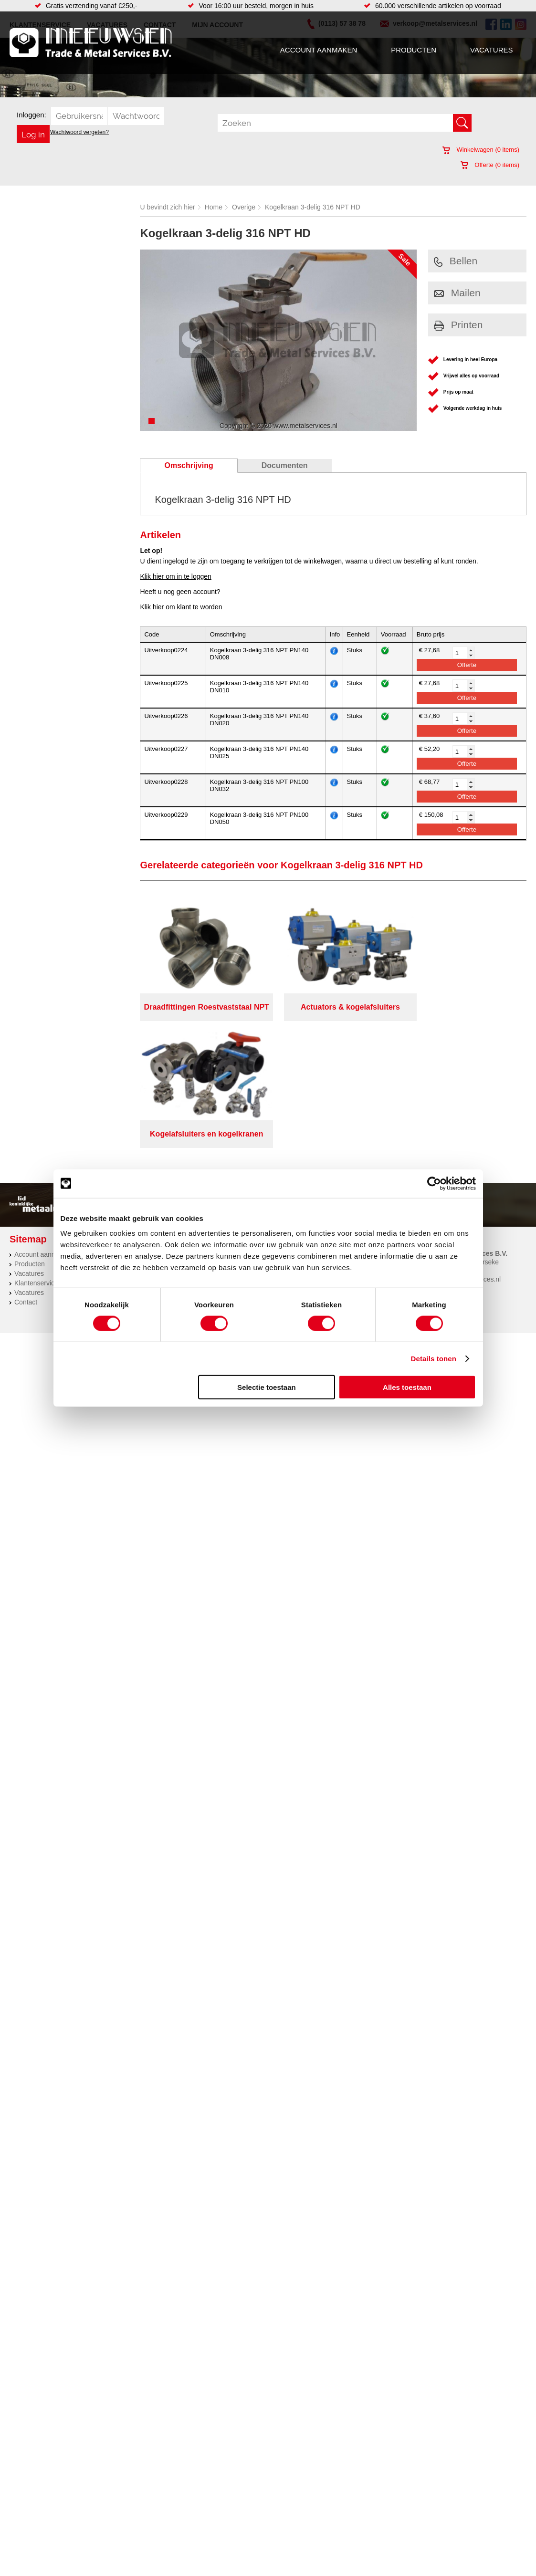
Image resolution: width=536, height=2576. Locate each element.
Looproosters (204, 1156)
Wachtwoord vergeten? (79, 132)
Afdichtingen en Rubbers (221, 1128)
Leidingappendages (214, 1147)
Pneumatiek (111, 1166)
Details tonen (433, 1358)
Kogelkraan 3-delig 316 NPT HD (312, 207)
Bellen (455, 260)
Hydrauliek (293, 1147)
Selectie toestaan (266, 1387)
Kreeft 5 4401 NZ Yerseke (460, 1135)
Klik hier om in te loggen (175, 576)
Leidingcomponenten (125, 1156)
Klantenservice (36, 1156)
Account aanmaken (318, 50)
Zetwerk (290, 1166)
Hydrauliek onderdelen (127, 1147)
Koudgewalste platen (309, 1156)
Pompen (197, 1166)
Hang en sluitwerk (211, 1137)
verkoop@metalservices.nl (461, 1153)
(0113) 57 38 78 (446, 1144)
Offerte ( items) (490, 164)
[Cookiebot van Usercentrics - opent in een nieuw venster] (434, 1183)
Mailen (457, 292)
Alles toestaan (407, 1387)
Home (213, 207)
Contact (25, 1175)
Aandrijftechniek (117, 1128)
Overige (243, 207)
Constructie (295, 1128)
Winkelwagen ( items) (480, 149)
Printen (458, 324)
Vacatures (491, 50)
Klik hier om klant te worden (181, 607)
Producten (413, 50)
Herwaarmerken (302, 1137)
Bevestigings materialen (129, 1137)
